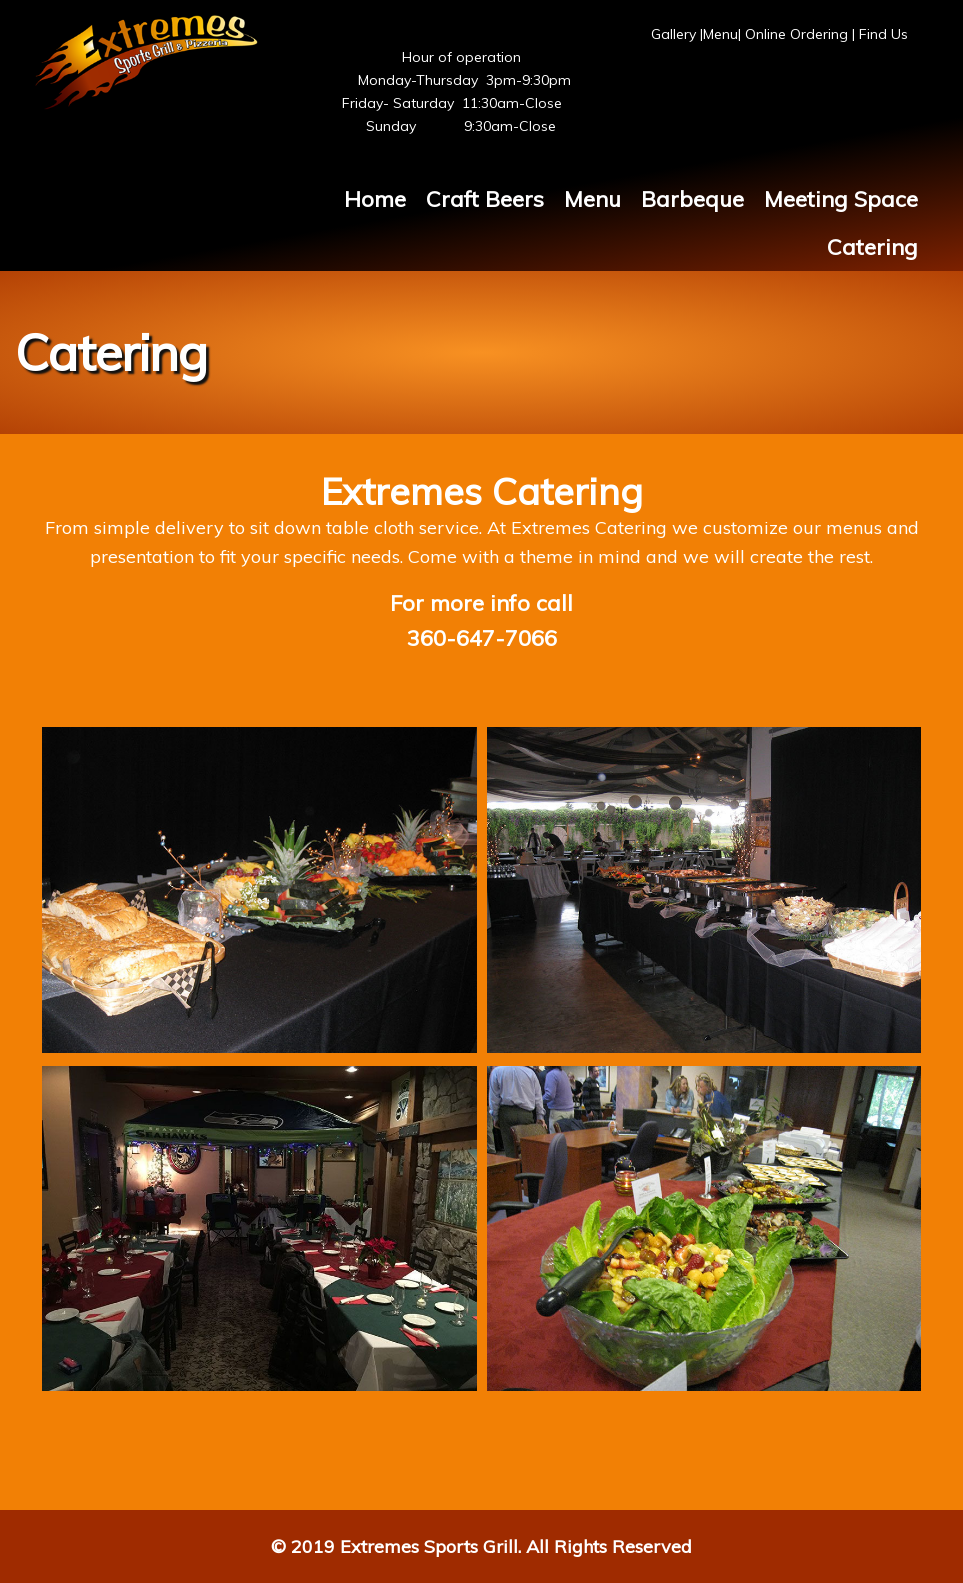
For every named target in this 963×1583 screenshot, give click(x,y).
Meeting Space (841, 199)
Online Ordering (796, 34)
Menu (720, 34)
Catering (872, 247)
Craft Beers (485, 199)
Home (375, 199)
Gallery (675, 34)
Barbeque (692, 199)
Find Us (883, 34)
